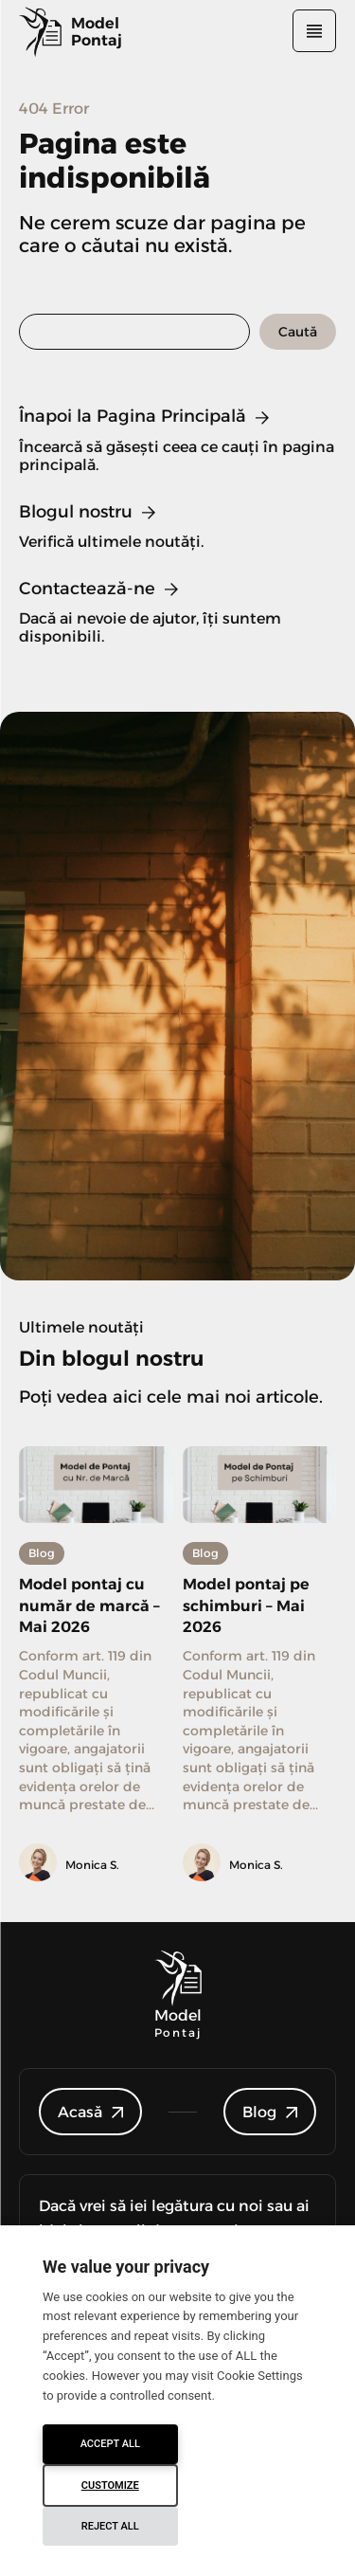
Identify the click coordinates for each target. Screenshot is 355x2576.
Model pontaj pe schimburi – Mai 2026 (246, 1605)
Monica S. (92, 1865)
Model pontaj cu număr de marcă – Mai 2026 (89, 1605)
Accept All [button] (110, 2444)
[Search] (297, 332)
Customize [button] (110, 2485)
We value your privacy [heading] (126, 2267)
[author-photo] (40, 1863)
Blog (41, 1553)
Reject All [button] (110, 2526)
